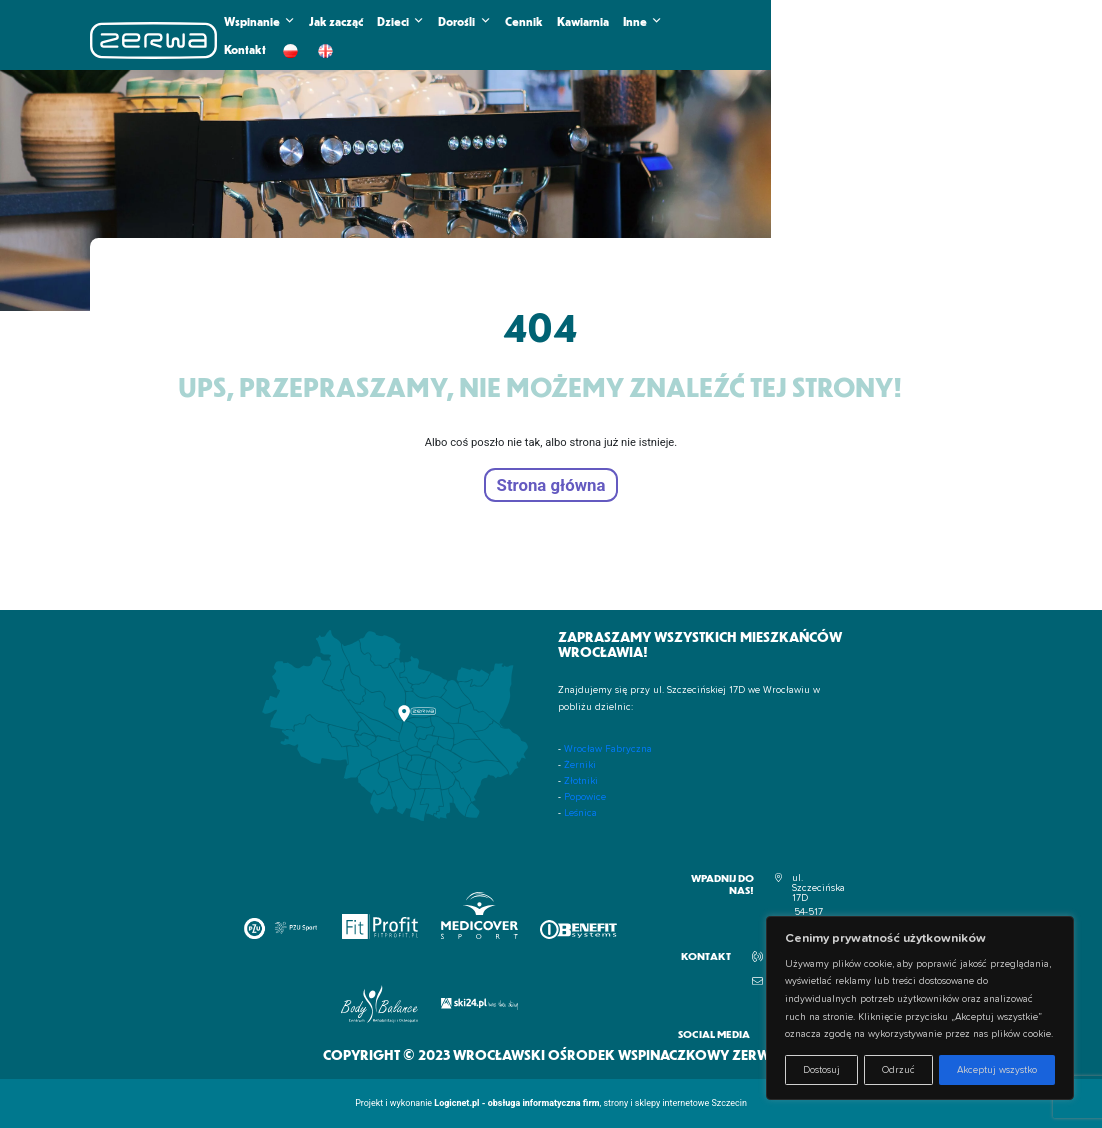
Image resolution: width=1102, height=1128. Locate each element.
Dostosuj (821, 1070)
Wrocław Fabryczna (608, 749)
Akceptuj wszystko (997, 1070)
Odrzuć (898, 1070)
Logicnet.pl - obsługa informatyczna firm (516, 1103)
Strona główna (551, 485)
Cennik (524, 21)
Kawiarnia (583, 21)
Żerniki (580, 765)
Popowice (585, 797)
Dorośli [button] (464, 21)
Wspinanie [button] (259, 21)
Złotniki (581, 781)
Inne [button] (642, 21)
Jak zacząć (336, 21)
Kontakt (245, 49)
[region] (920, 1008)
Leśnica (580, 813)
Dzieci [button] (400, 21)
